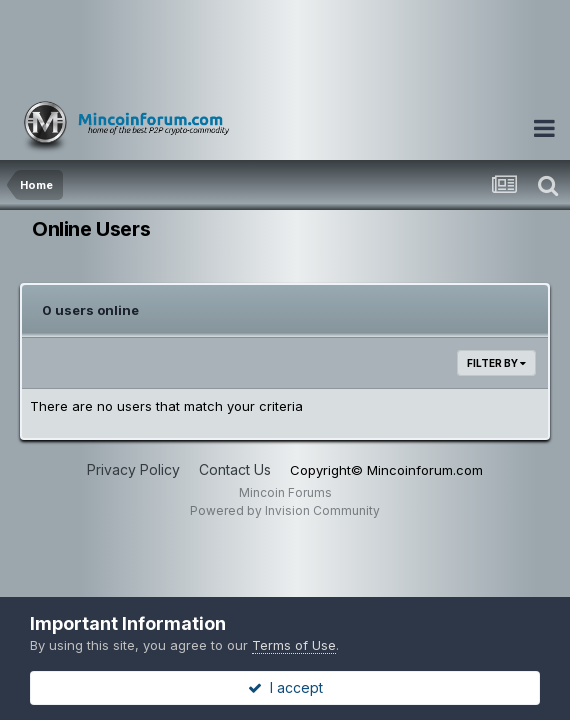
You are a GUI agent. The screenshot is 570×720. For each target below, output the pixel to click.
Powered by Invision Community (285, 510)
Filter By (496, 363)
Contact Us (235, 469)
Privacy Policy (133, 469)
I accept (285, 687)
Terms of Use (294, 645)
